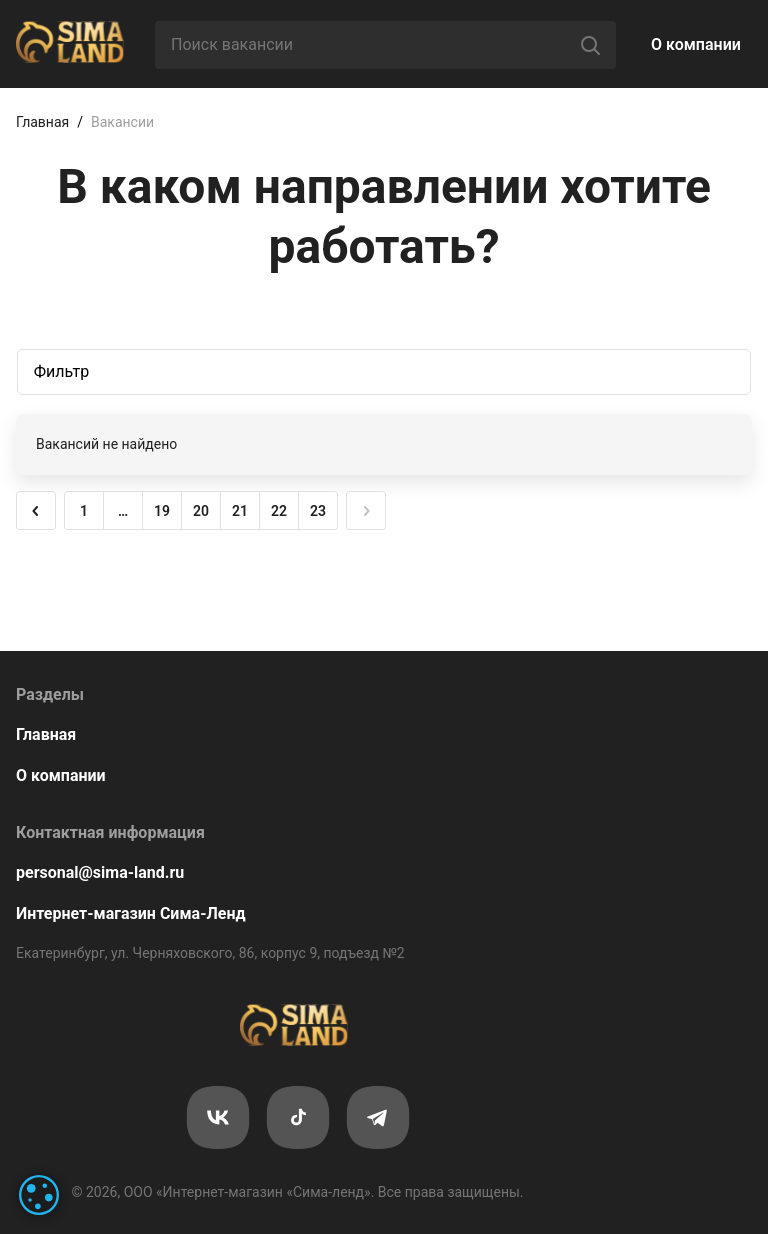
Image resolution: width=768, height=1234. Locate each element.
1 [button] (84, 511)
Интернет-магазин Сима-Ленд (131, 913)
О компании (696, 44)
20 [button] (201, 511)
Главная (42, 122)
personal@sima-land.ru (100, 872)
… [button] (123, 511)
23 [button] (318, 511)
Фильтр (62, 371)
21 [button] (240, 511)
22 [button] (279, 511)
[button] (36, 511)
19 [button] (162, 511)
